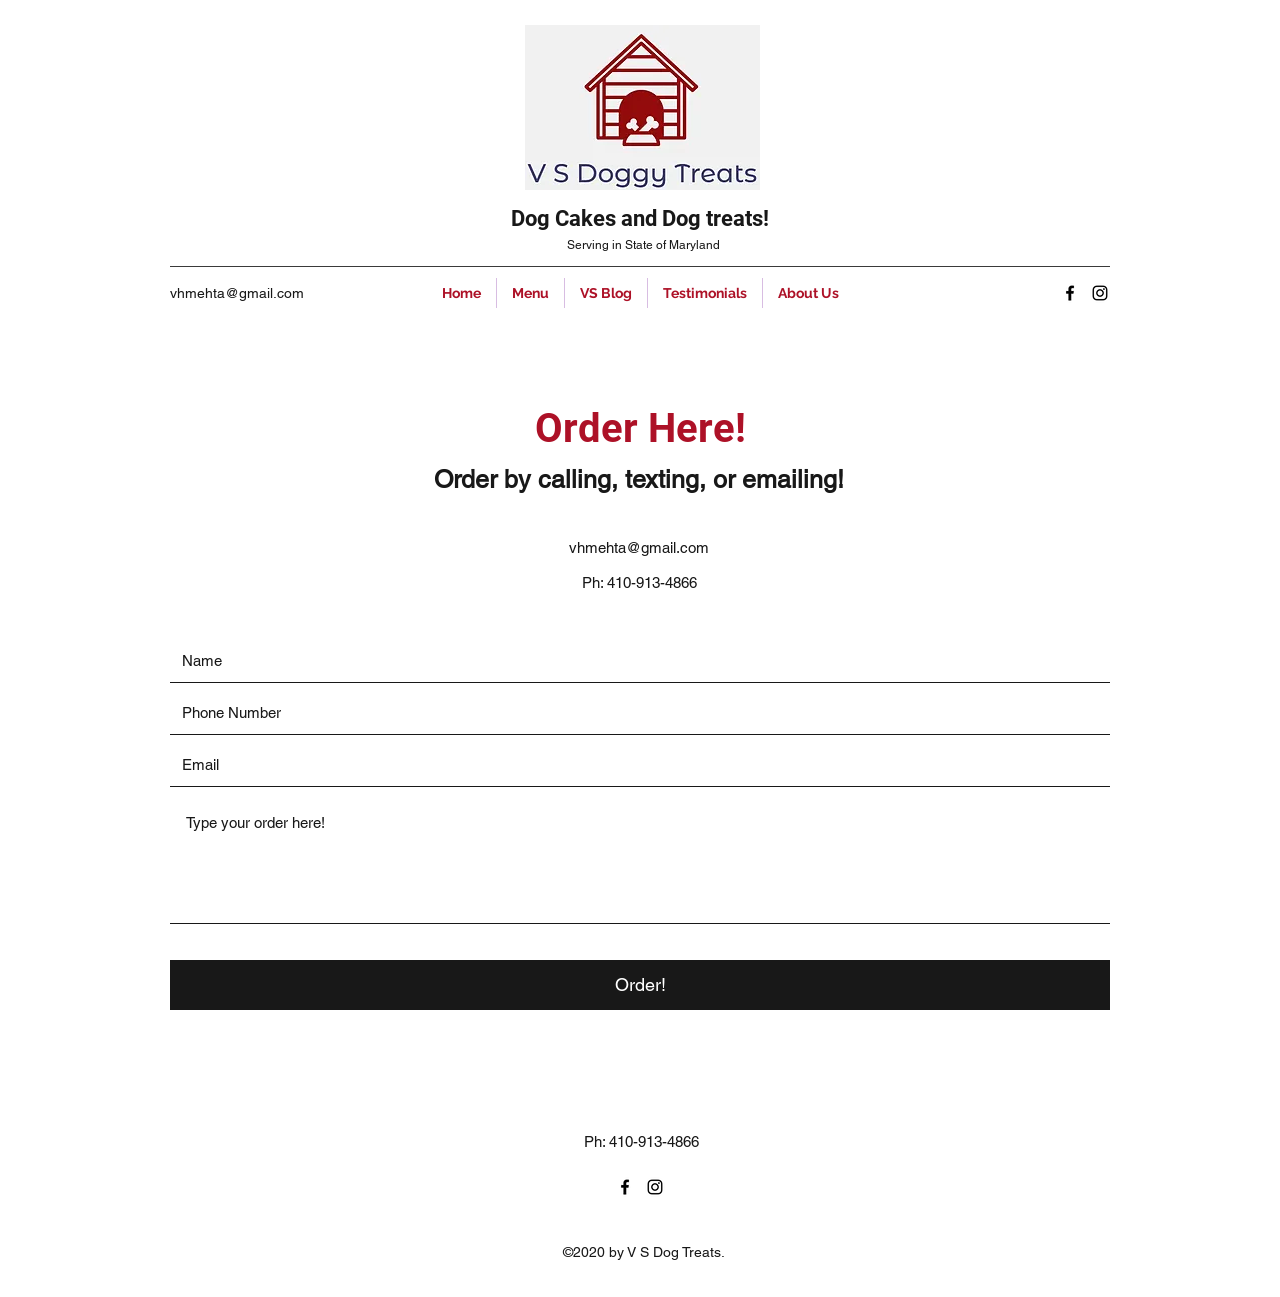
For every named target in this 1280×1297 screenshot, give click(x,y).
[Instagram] (1100, 293)
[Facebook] (1070, 293)
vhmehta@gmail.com (237, 293)
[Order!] (640, 985)
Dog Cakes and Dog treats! (640, 218)
